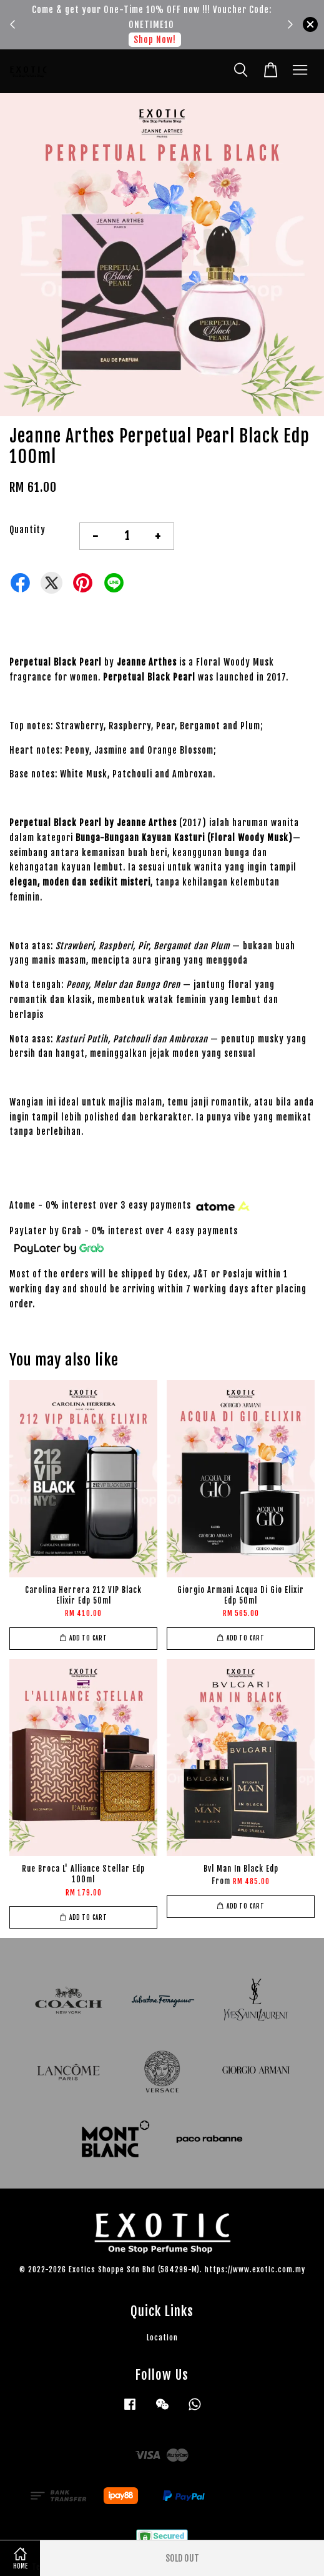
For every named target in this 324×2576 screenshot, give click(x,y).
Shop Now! (155, 39)
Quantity (27, 529)
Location (162, 2337)
